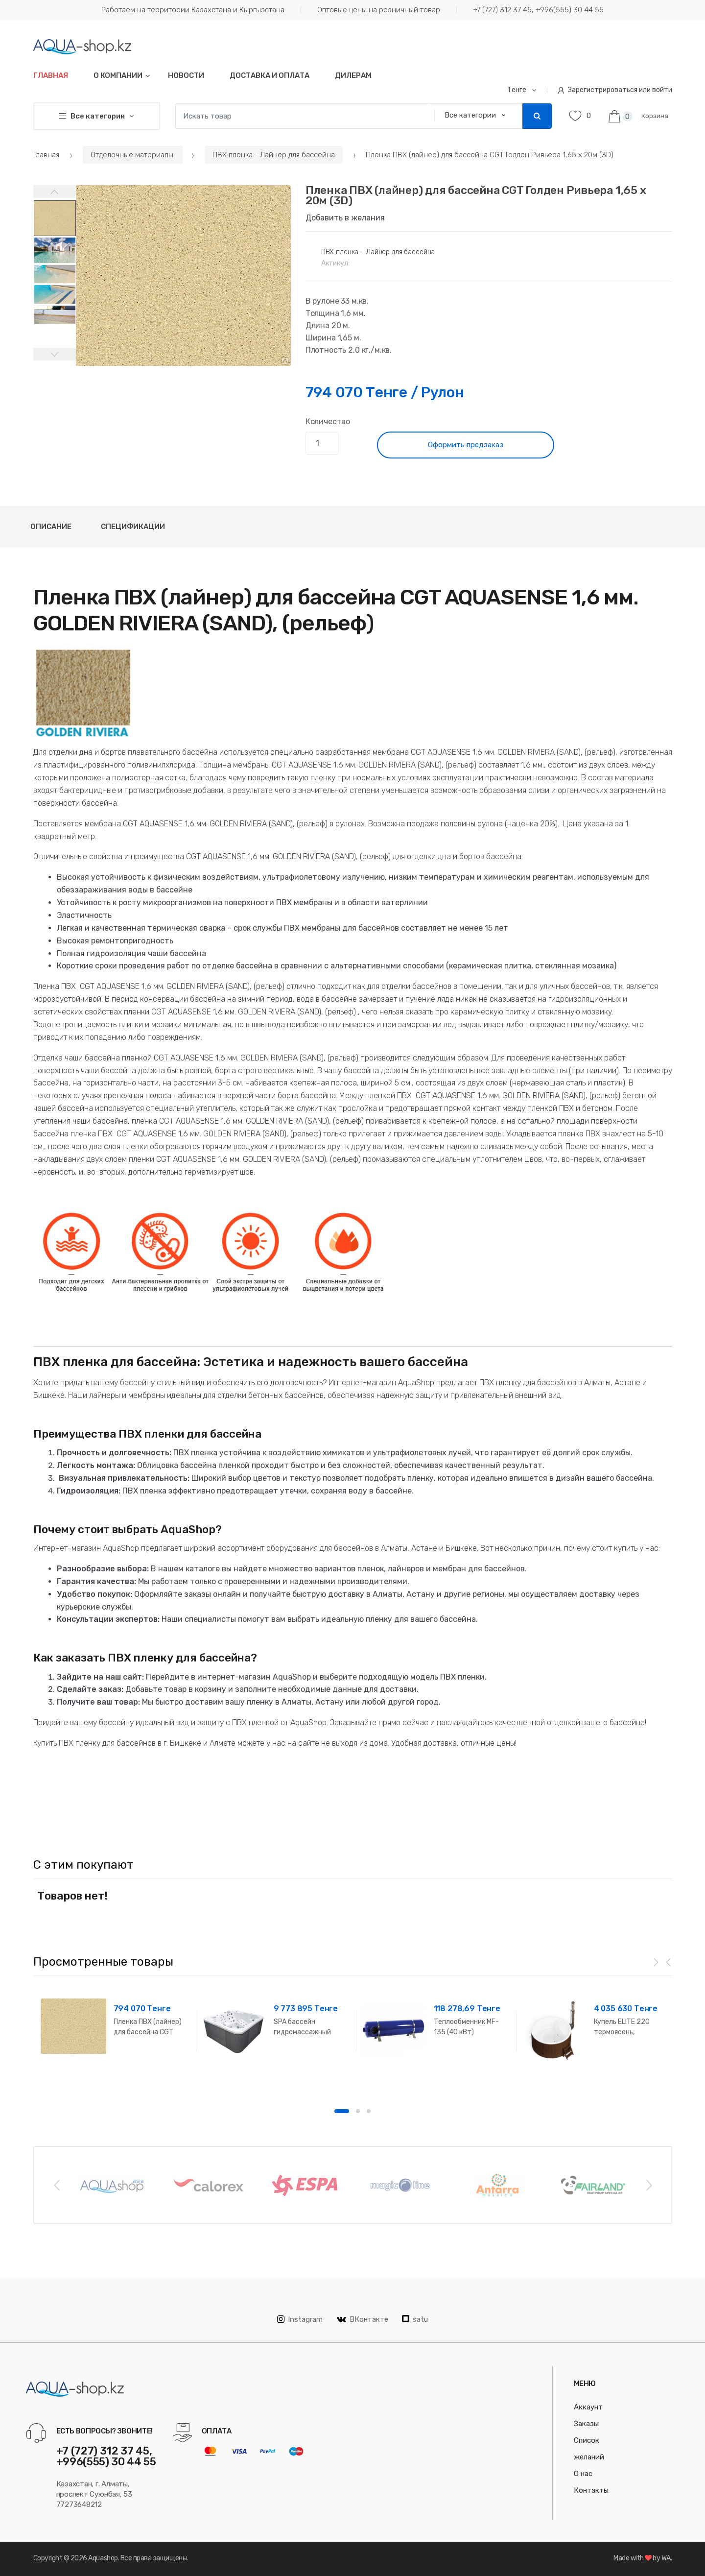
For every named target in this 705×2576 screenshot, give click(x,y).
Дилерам (353, 75)
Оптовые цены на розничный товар (378, 9)
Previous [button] (56, 2185)
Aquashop (103, 2558)
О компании (118, 75)
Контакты (591, 2490)
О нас (583, 2473)
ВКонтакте (362, 2319)
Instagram (300, 2319)
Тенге (517, 90)
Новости (186, 75)
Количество (328, 421)
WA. (666, 2558)
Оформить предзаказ (465, 444)
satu (415, 2319)
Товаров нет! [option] (72, 1895)
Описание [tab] (50, 526)
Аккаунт (588, 2407)
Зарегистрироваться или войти (615, 90)
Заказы (586, 2423)
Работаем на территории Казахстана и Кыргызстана (192, 9)
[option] (183, 275)
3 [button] (369, 2111)
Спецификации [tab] (133, 526)
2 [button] (358, 2111)
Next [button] (649, 2185)
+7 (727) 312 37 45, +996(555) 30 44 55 (538, 9)
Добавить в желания (345, 217)
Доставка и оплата (269, 75)
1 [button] (341, 2111)
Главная (50, 75)
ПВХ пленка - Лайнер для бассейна (273, 154)
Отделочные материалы (133, 154)
